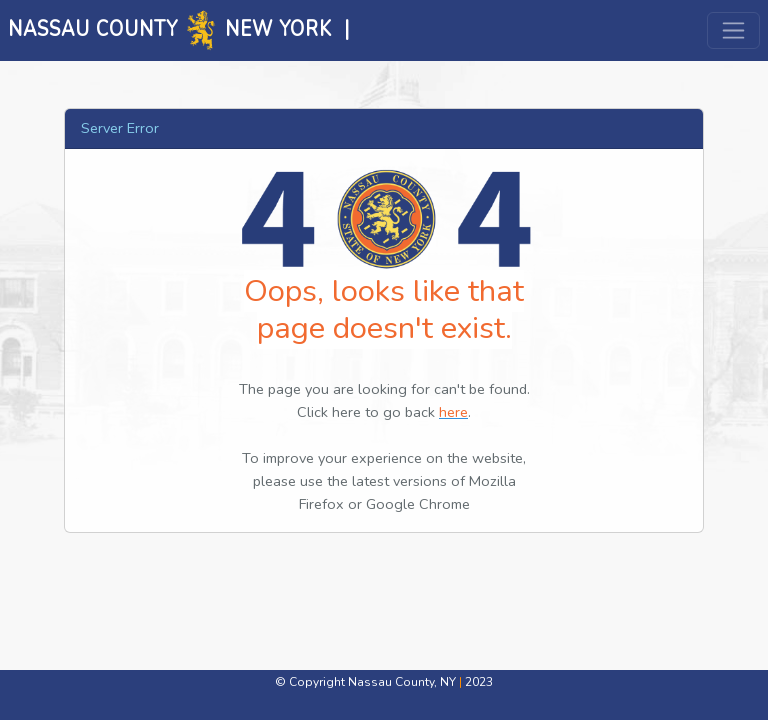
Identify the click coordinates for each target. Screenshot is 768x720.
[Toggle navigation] (733, 30)
